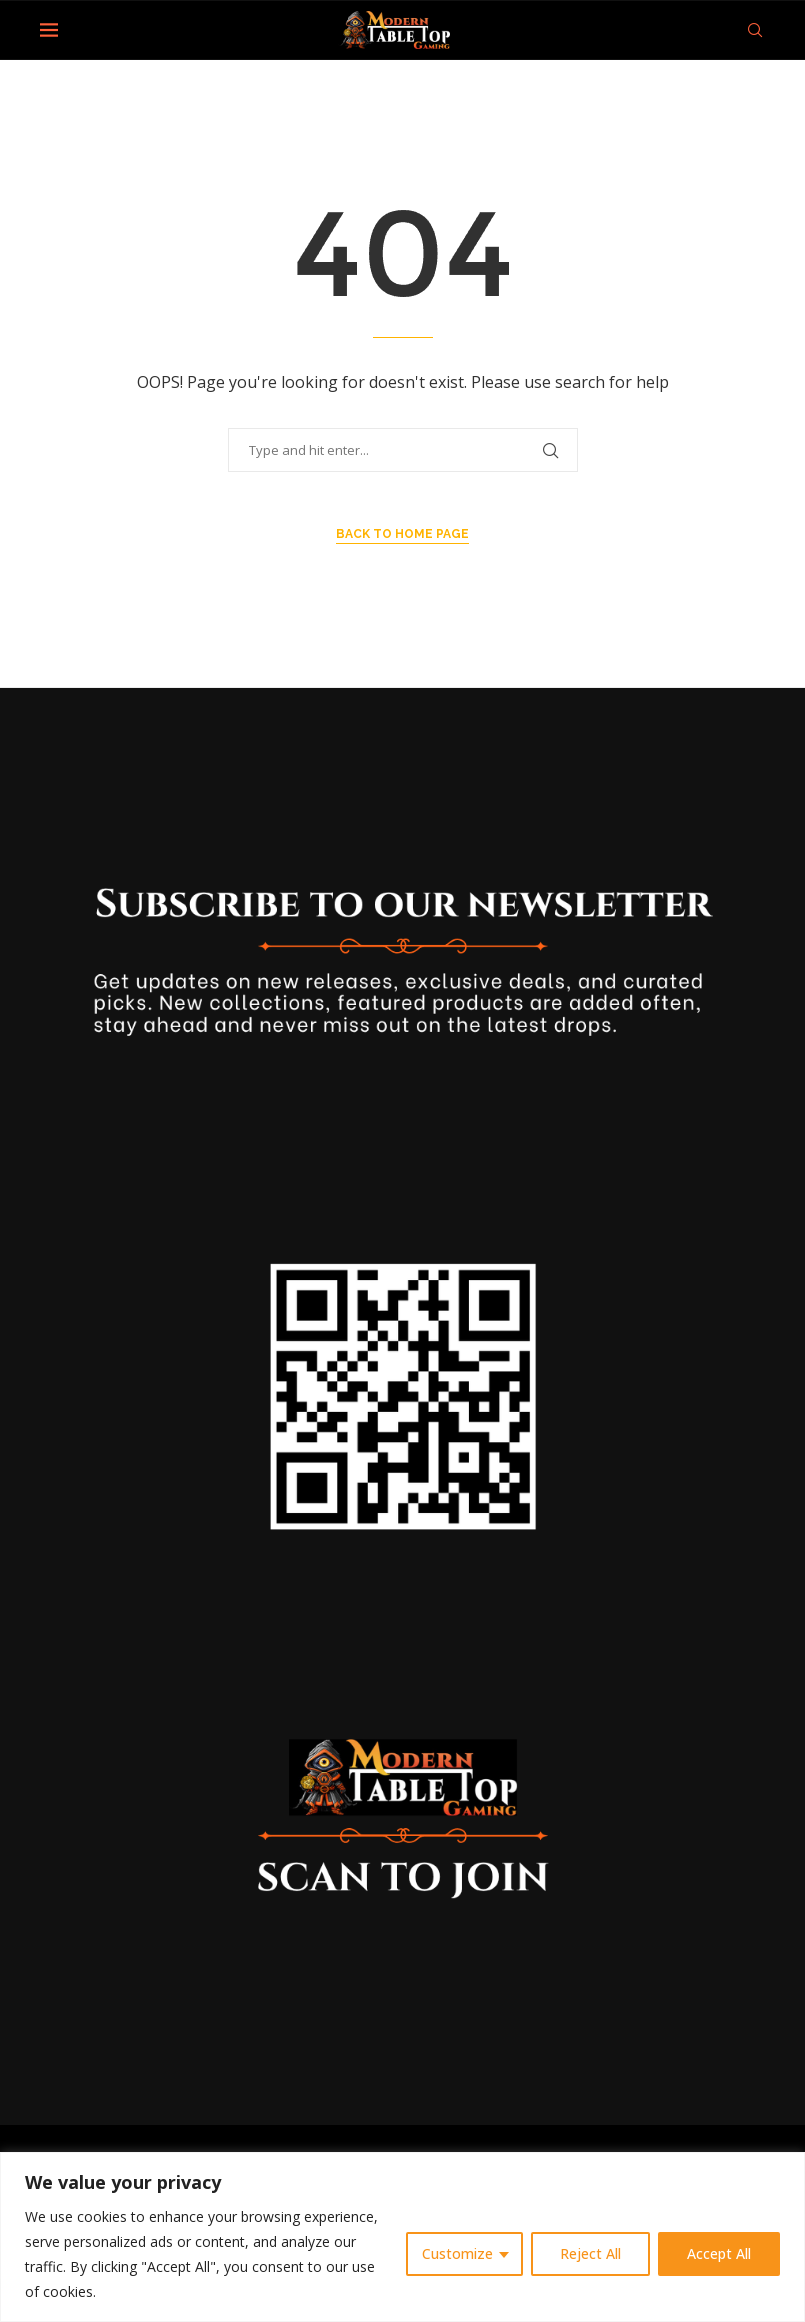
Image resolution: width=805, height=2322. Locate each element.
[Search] (755, 30)
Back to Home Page (402, 534)
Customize (457, 2253)
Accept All (719, 2253)
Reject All (590, 2253)
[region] (402, 2237)
